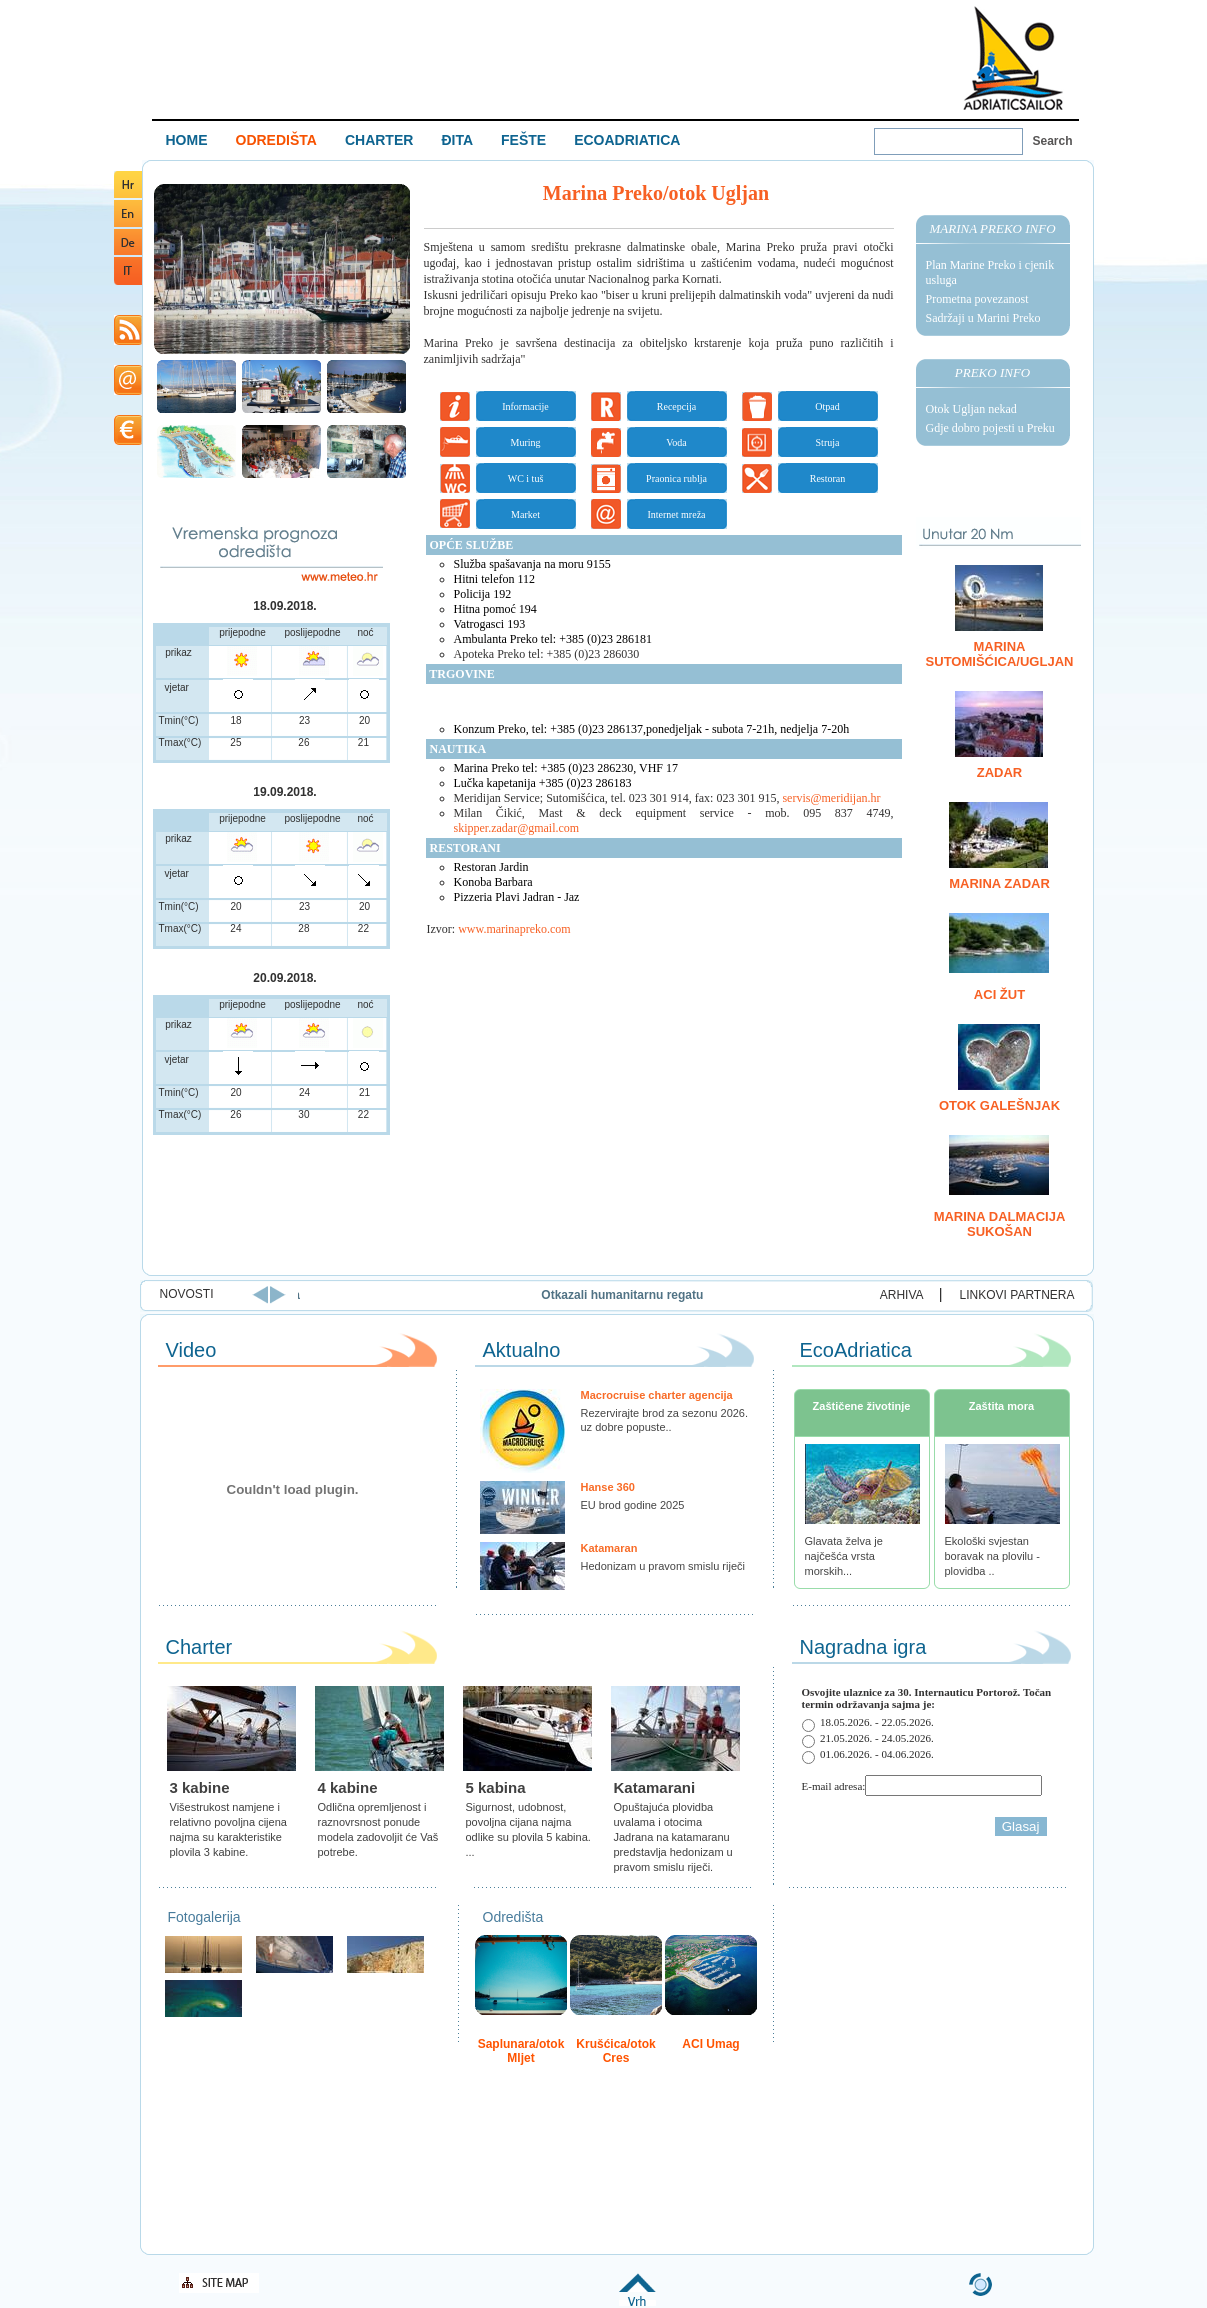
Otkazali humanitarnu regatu (746, 1295)
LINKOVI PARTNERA (1017, 1295)
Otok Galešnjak (999, 1105)
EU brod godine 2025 (633, 1505)
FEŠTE (523, 140)
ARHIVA (902, 1295)
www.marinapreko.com (514, 929)
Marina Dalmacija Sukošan (1000, 1224)
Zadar (1000, 772)
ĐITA (457, 140)
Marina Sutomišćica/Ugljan (1000, 654)
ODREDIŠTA (276, 140)
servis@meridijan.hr (831, 798)
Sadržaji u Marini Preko (983, 318)
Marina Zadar (999, 883)
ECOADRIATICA (627, 140)
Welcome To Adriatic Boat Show (1013, 57)
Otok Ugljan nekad (971, 409)
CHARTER (379, 140)
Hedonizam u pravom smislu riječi (663, 1566)
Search (1053, 141)
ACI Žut (999, 994)
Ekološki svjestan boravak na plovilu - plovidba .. (992, 1556)
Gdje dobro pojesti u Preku (990, 428)
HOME (187, 140)
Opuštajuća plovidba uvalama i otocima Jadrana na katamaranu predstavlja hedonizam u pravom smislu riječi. (673, 1837)
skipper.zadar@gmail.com (517, 828)
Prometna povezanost (977, 299)
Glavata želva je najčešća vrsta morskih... (844, 1556)
